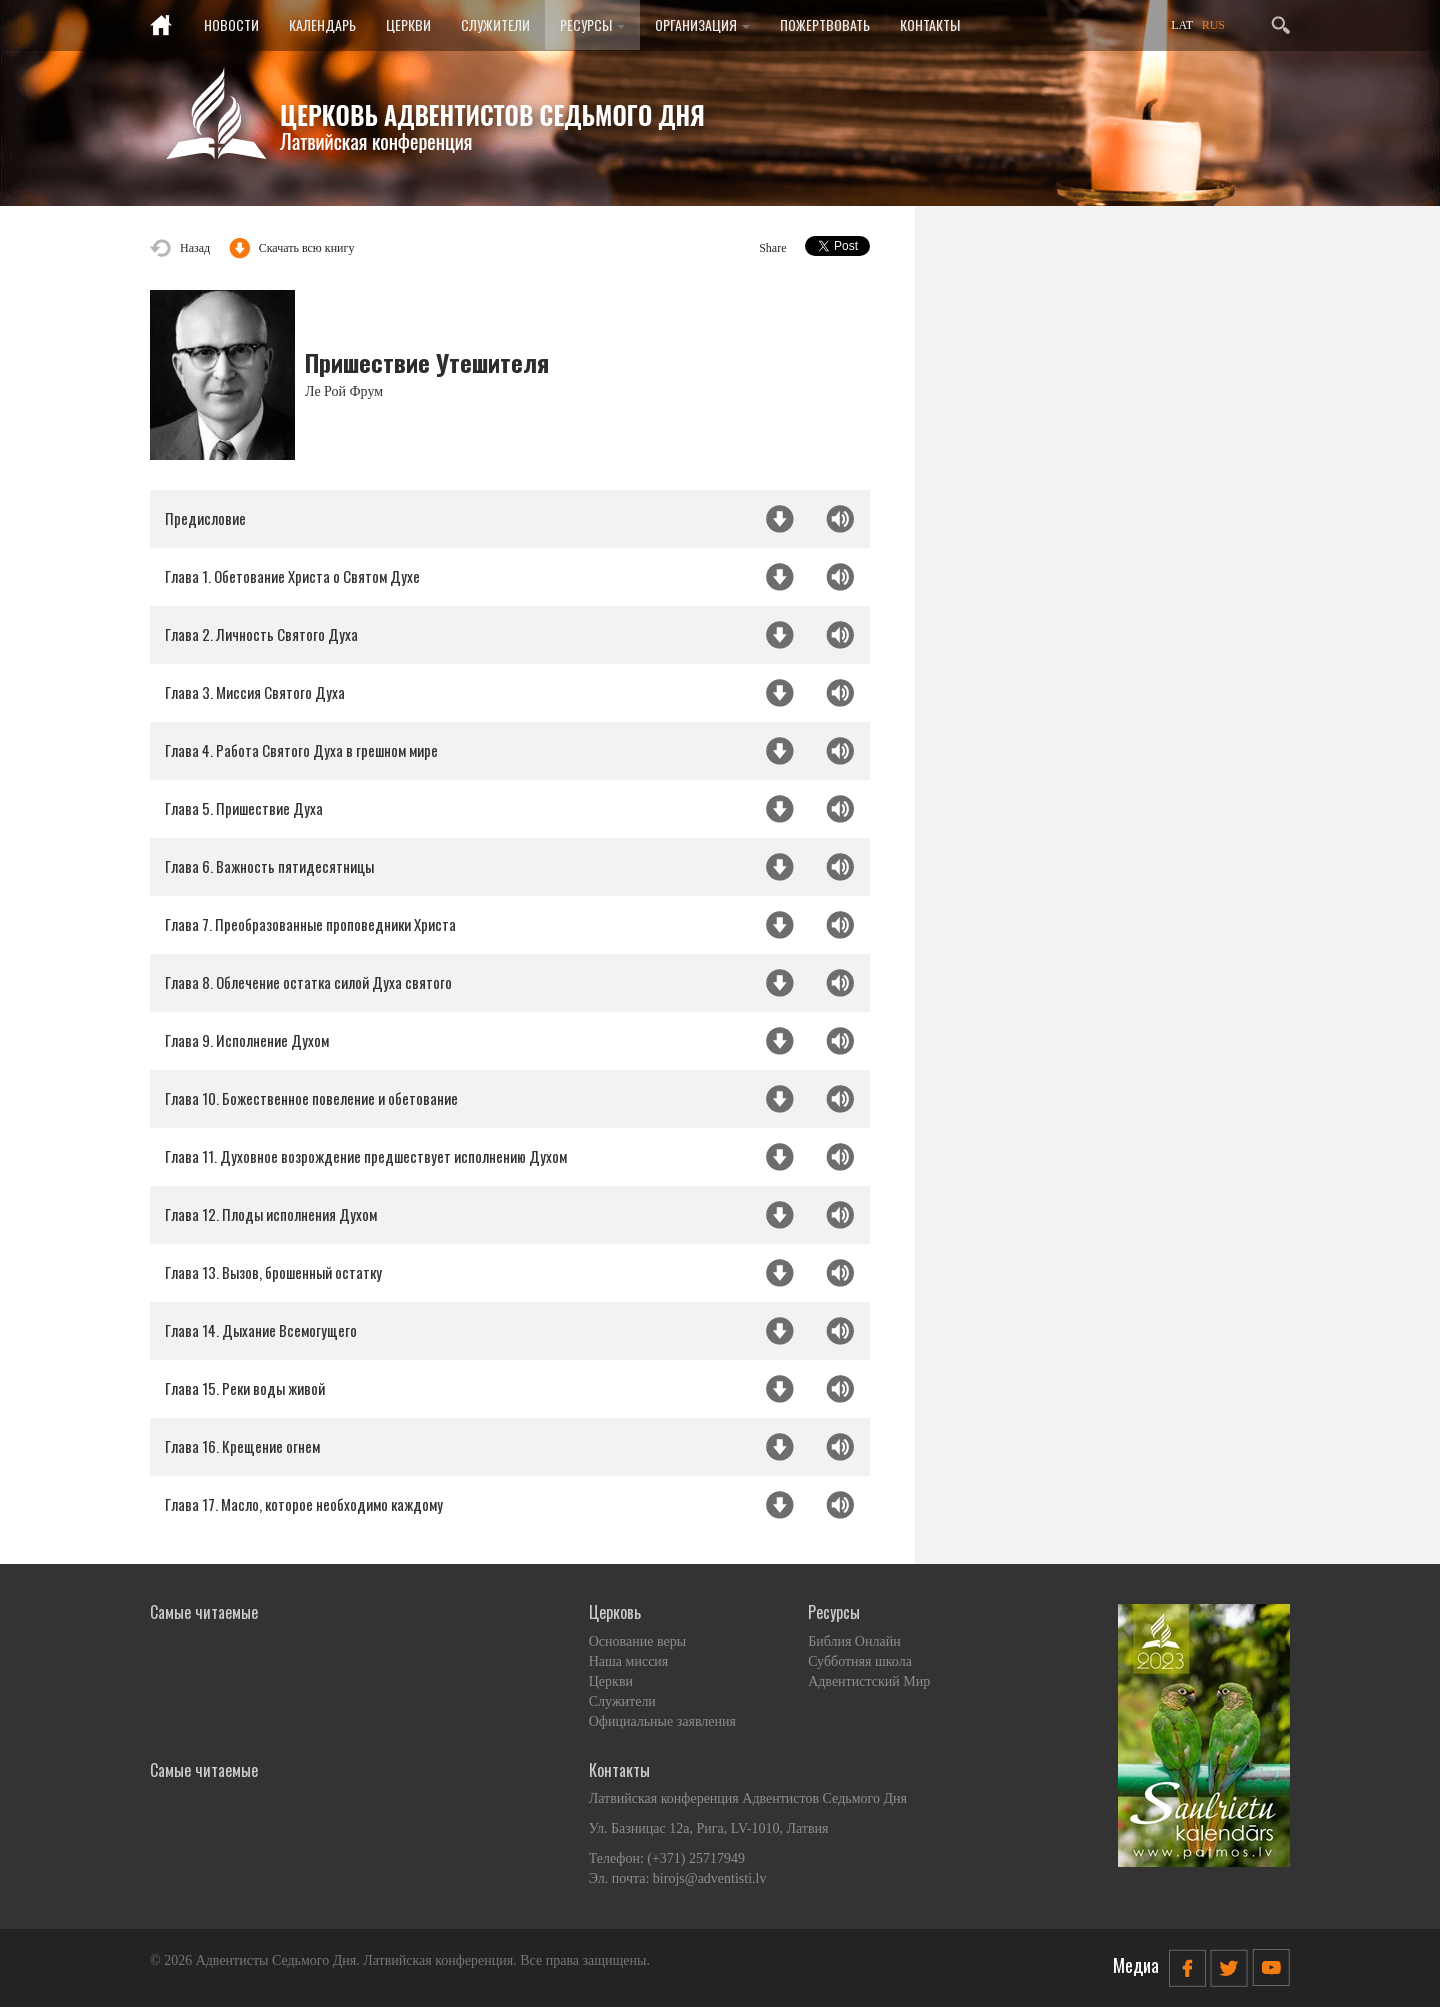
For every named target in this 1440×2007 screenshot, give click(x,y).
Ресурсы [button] (592, 24)
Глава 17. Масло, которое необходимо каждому (304, 1504)
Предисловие (205, 518)
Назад (195, 248)
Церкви (408, 24)
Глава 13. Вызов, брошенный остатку (273, 1272)
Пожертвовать (825, 24)
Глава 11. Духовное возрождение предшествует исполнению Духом (366, 1156)
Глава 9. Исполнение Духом (247, 1040)
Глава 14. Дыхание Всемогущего (261, 1330)
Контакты (930, 24)
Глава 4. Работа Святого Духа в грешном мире (301, 750)
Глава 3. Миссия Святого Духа (255, 692)
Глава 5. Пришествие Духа (244, 808)
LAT (1182, 25)
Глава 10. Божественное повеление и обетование (311, 1098)
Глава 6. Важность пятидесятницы (269, 866)
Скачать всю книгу (307, 248)
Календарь (322, 24)
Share (772, 248)
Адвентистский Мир (869, 1681)
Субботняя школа (860, 1661)
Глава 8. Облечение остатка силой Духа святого (308, 982)
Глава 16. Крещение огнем (242, 1446)
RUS (1213, 25)
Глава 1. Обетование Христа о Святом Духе (292, 576)
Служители (495, 24)
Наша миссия (629, 1661)
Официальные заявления (662, 1721)
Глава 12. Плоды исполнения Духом (271, 1214)
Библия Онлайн (854, 1641)
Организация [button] (702, 24)
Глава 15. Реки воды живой (245, 1388)
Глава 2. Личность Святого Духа (261, 634)
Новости (231, 24)
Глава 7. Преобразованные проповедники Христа (310, 924)
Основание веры (637, 1641)
